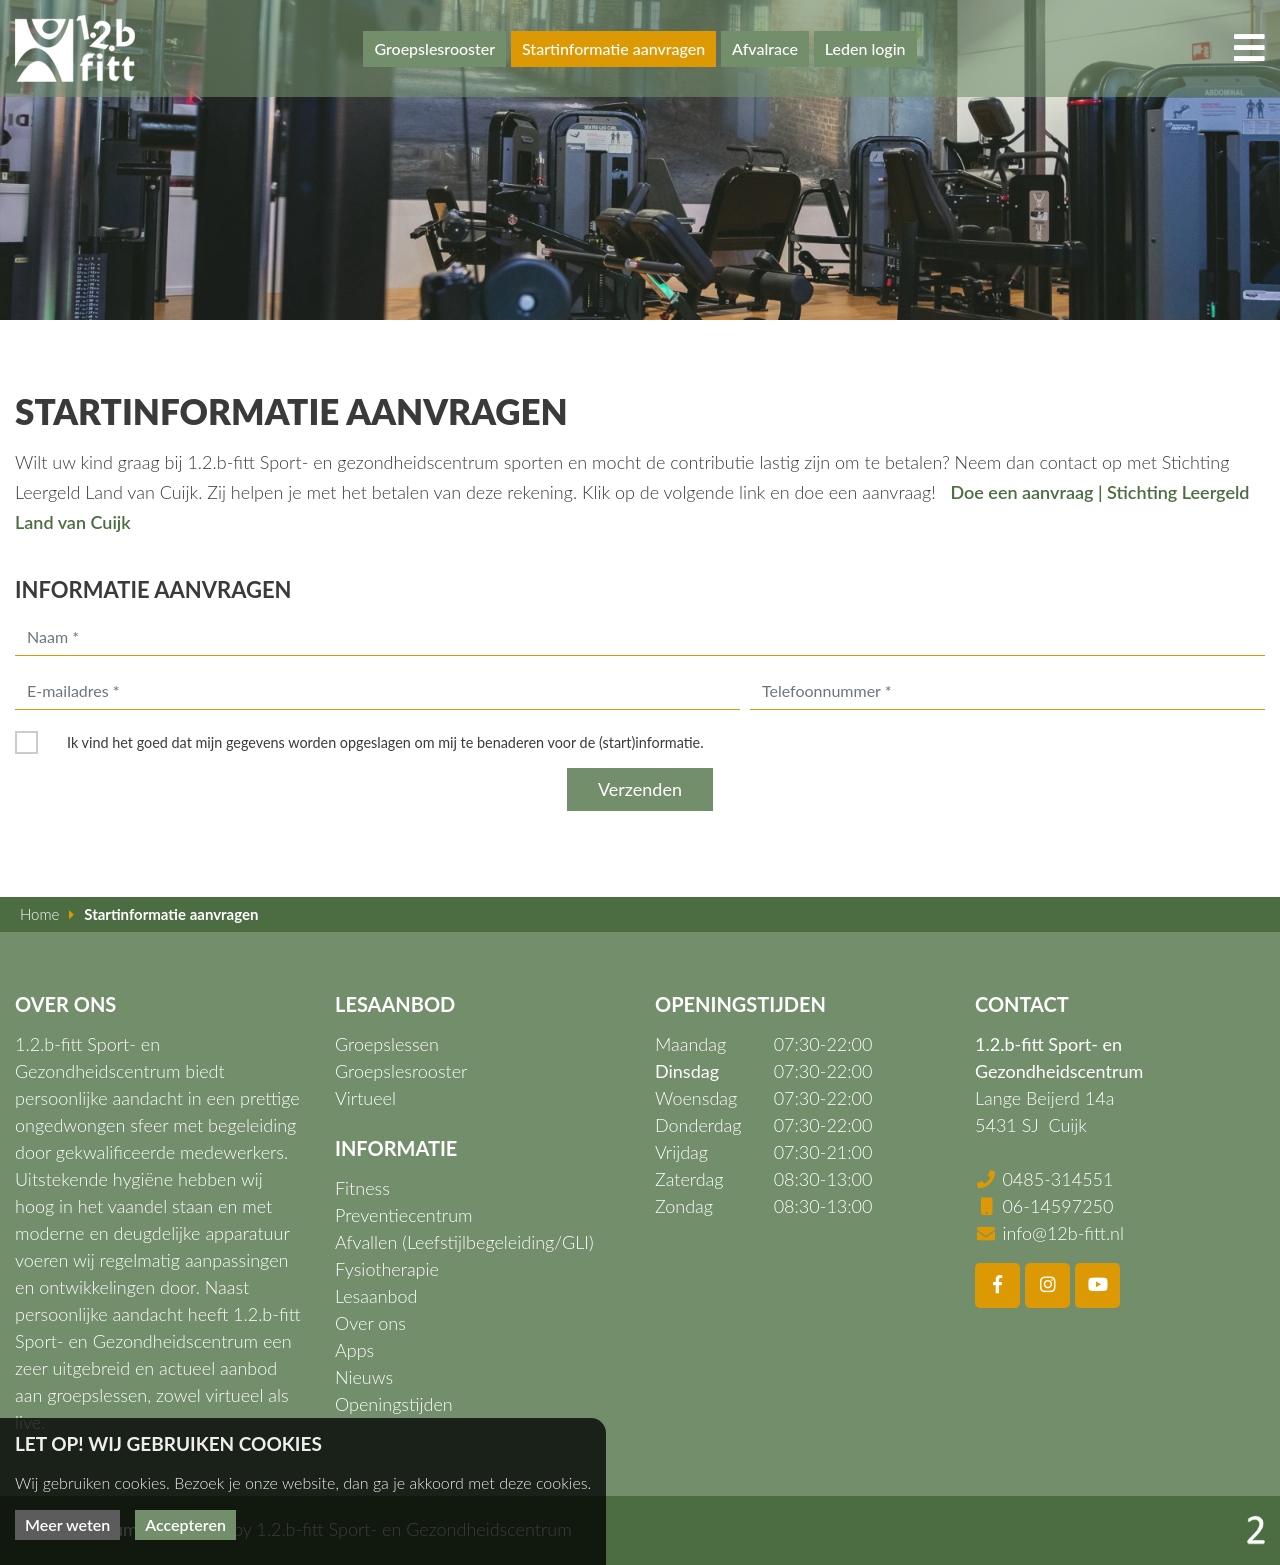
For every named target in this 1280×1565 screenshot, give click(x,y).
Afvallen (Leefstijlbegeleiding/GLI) (464, 1242)
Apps (354, 1350)
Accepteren (185, 1524)
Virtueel (365, 1098)
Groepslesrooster (434, 48)
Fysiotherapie (387, 1269)
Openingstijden (394, 1404)
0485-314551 (1057, 1179)
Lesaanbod (376, 1296)
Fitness (362, 1188)
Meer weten (67, 1524)
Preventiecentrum (404, 1215)
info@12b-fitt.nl (1063, 1233)
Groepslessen (387, 1044)
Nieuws (364, 1377)
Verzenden (640, 789)
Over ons (370, 1323)
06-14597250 (1057, 1206)
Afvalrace (765, 48)
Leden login (865, 48)
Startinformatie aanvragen (613, 48)
